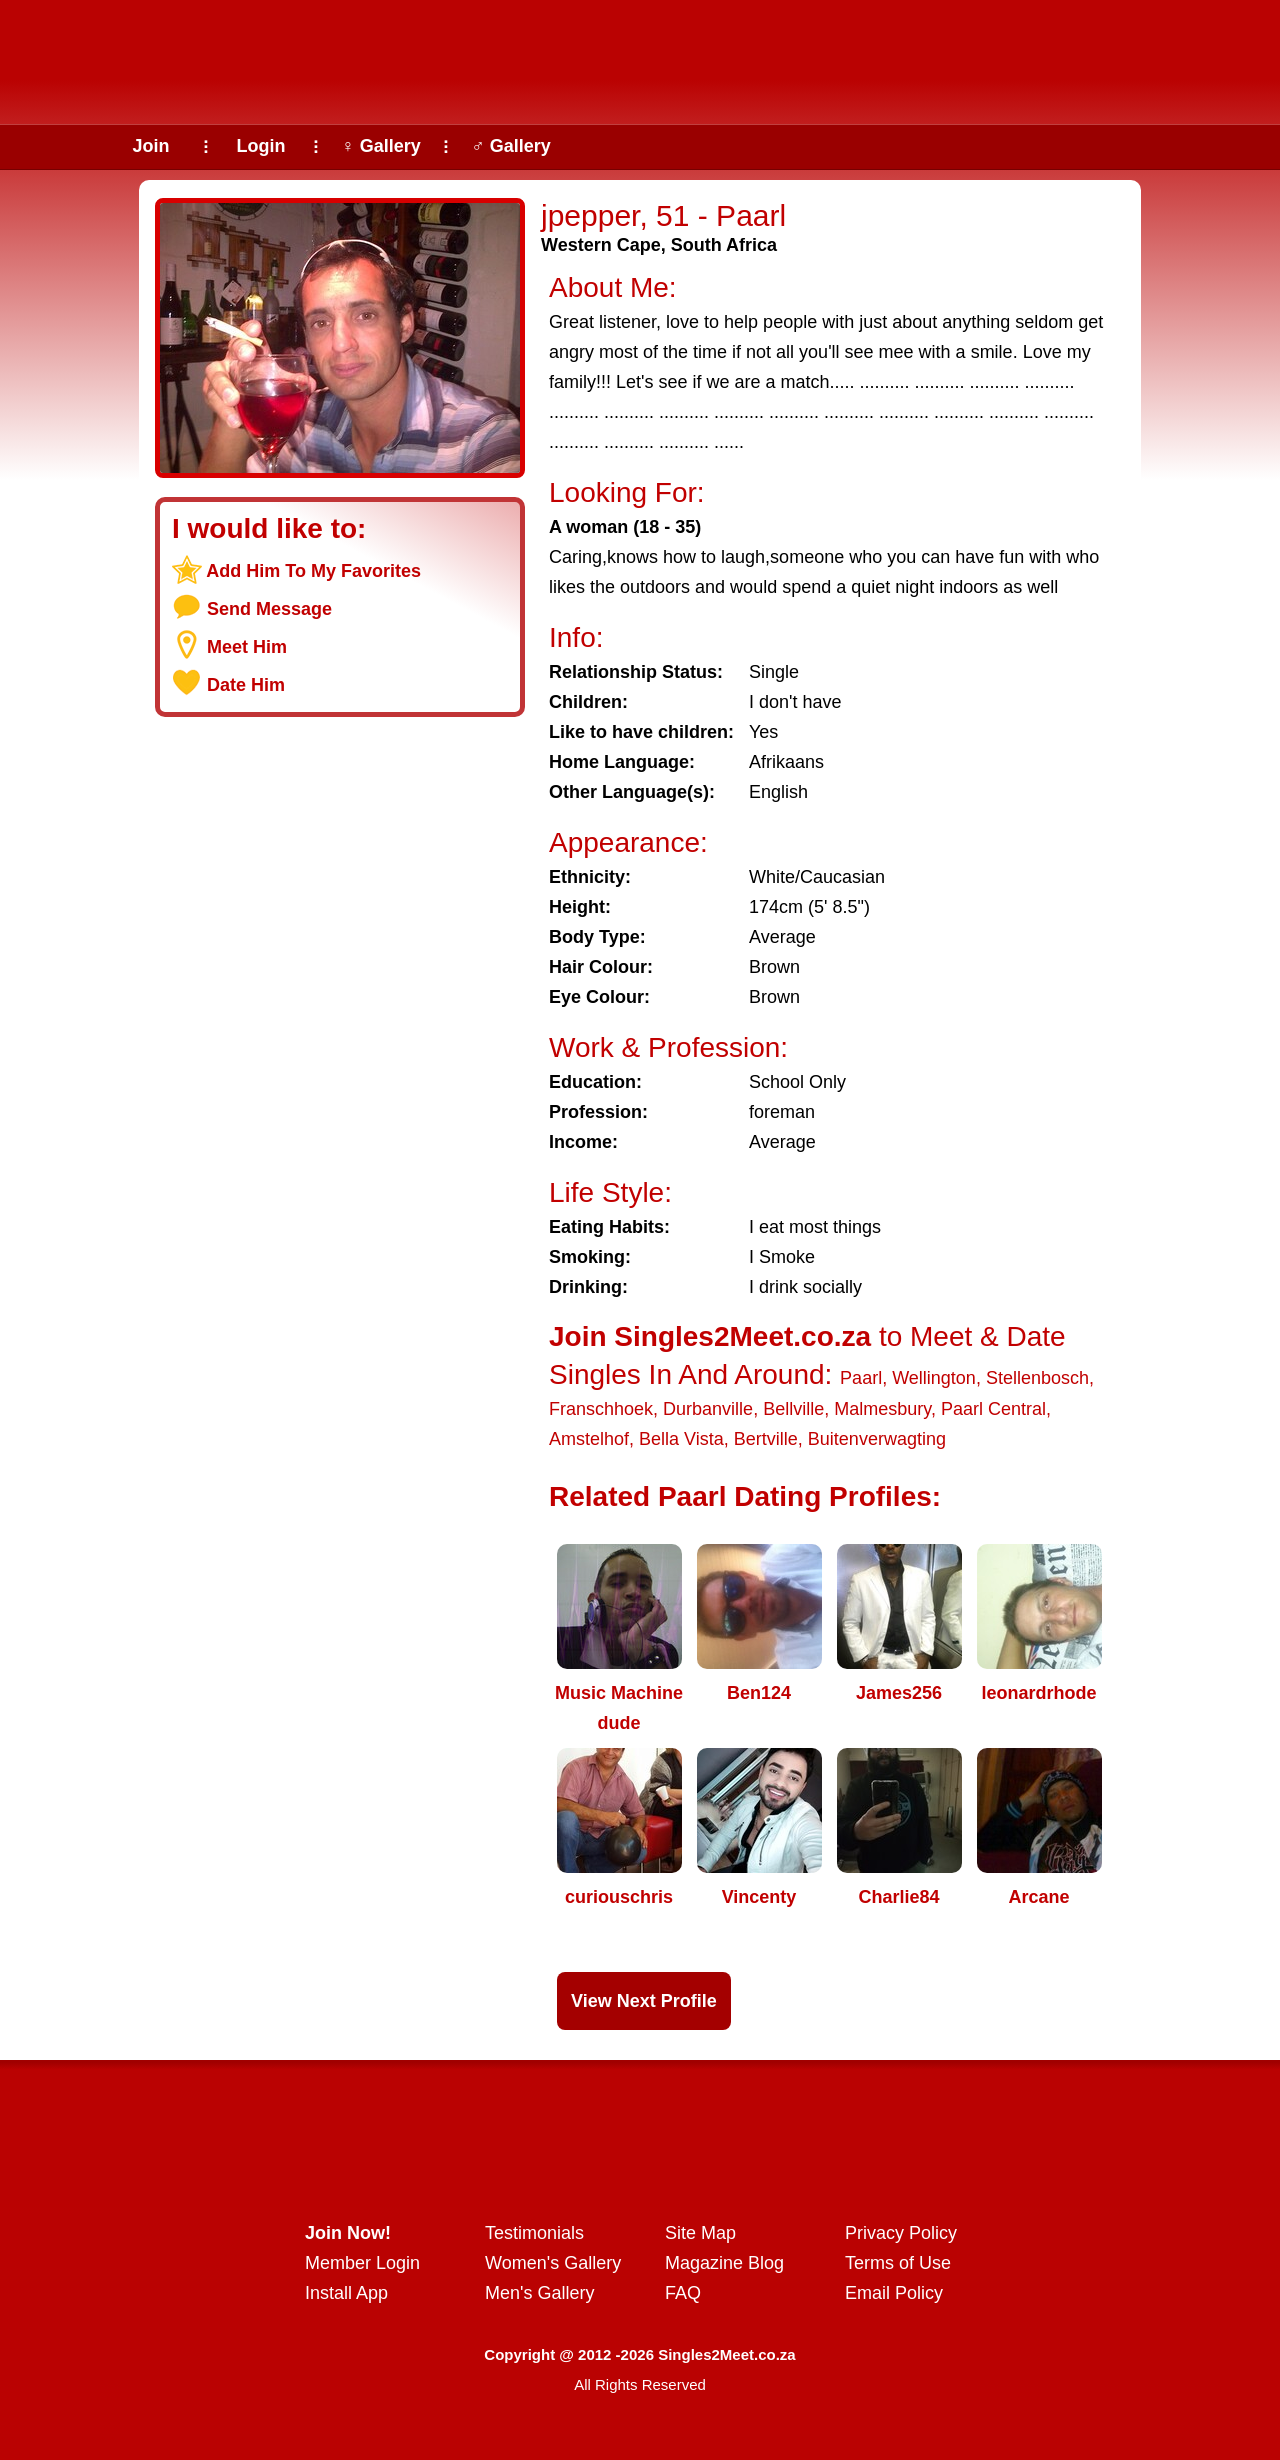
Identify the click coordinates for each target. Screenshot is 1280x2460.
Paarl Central (993, 1409)
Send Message (269, 609)
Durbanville (708, 1409)
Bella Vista (681, 1439)
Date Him (246, 685)
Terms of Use (898, 2263)
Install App (346, 2293)
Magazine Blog (724, 2263)
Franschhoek (601, 1409)
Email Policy (894, 2293)
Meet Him (247, 647)
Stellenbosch (1037, 1378)
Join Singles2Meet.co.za (710, 1336)
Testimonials (534, 2233)
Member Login (362, 2263)
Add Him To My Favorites (313, 571)
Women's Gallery (553, 2263)
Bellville (793, 1409)
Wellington (934, 1378)
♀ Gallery (381, 146)
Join (150, 146)
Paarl (861, 1378)
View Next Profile (644, 2001)
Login (261, 146)
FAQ (683, 2293)
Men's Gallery (539, 2293)
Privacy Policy (901, 2233)
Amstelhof (589, 1439)
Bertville (766, 1439)
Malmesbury (882, 1409)
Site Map (700, 2233)
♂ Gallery (511, 146)
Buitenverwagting (877, 1439)
